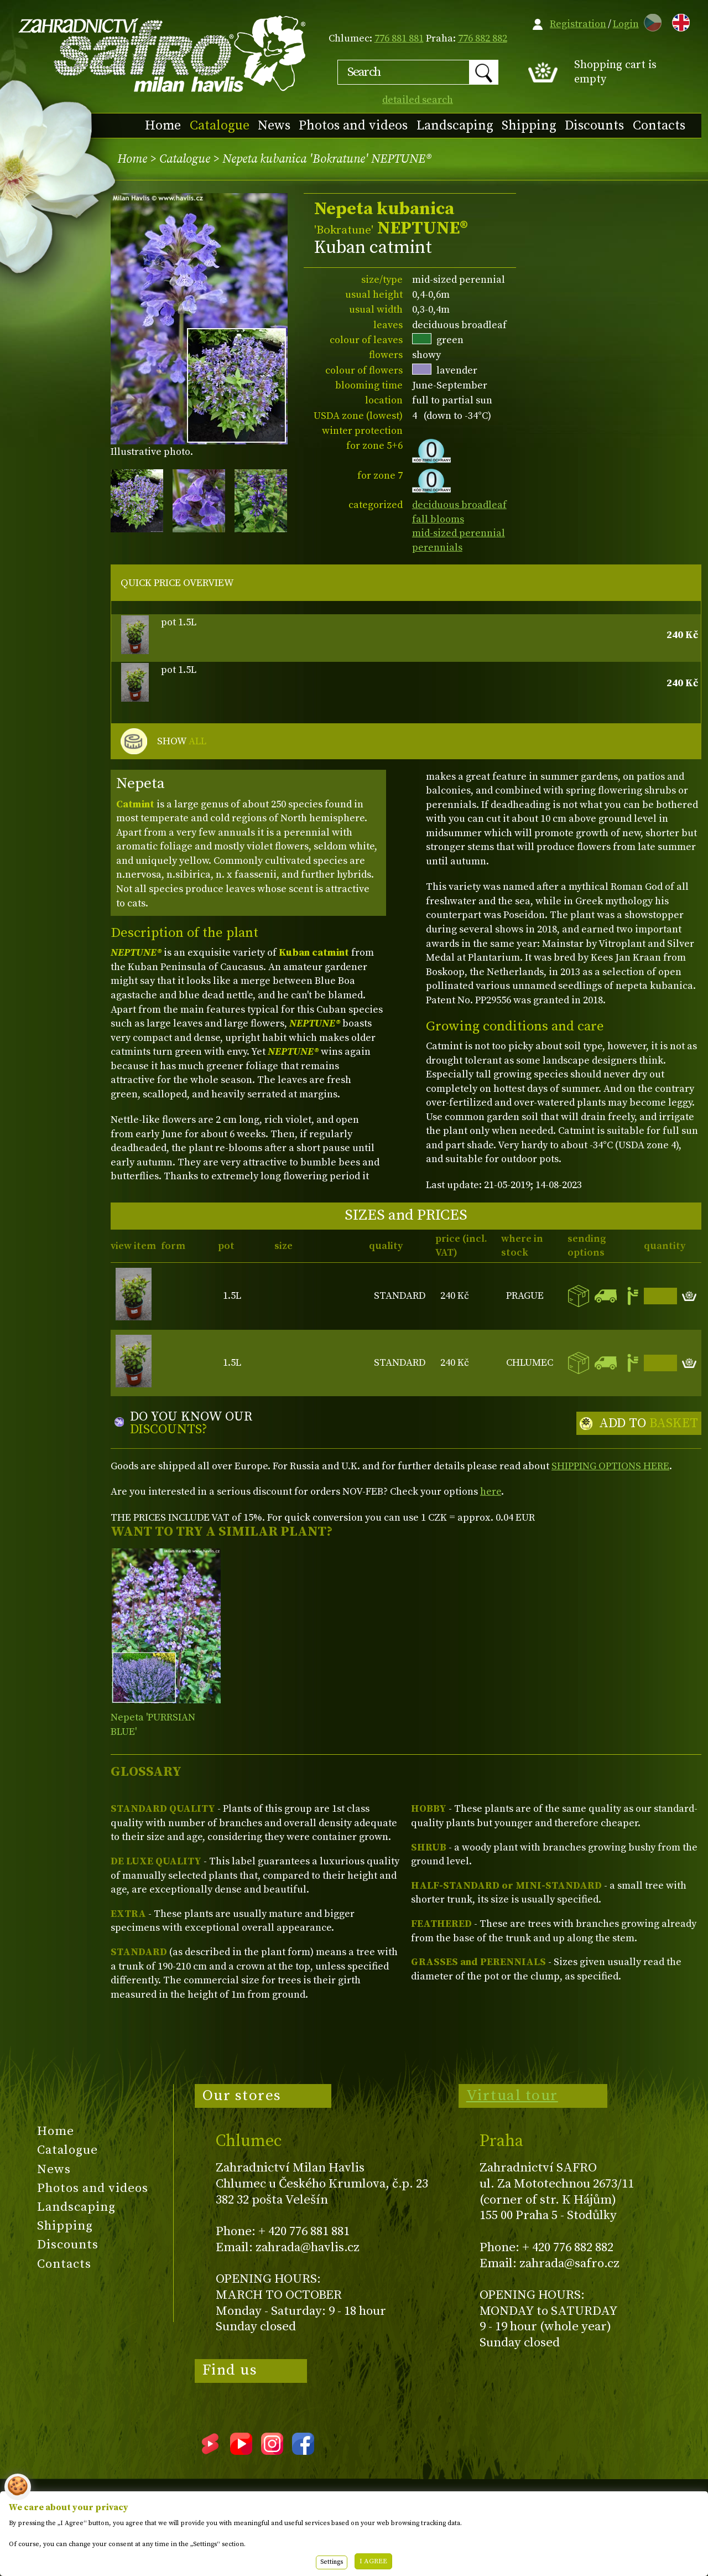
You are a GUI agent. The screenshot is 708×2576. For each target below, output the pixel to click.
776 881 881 (399, 38)
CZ (650, 20)
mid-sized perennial (458, 533)
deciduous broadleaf (459, 505)
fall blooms (438, 519)
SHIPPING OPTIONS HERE (610, 1466)
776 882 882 (482, 38)
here (490, 1491)
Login (626, 24)
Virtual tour (512, 2095)
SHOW (181, 741)
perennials (437, 547)
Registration (578, 24)
